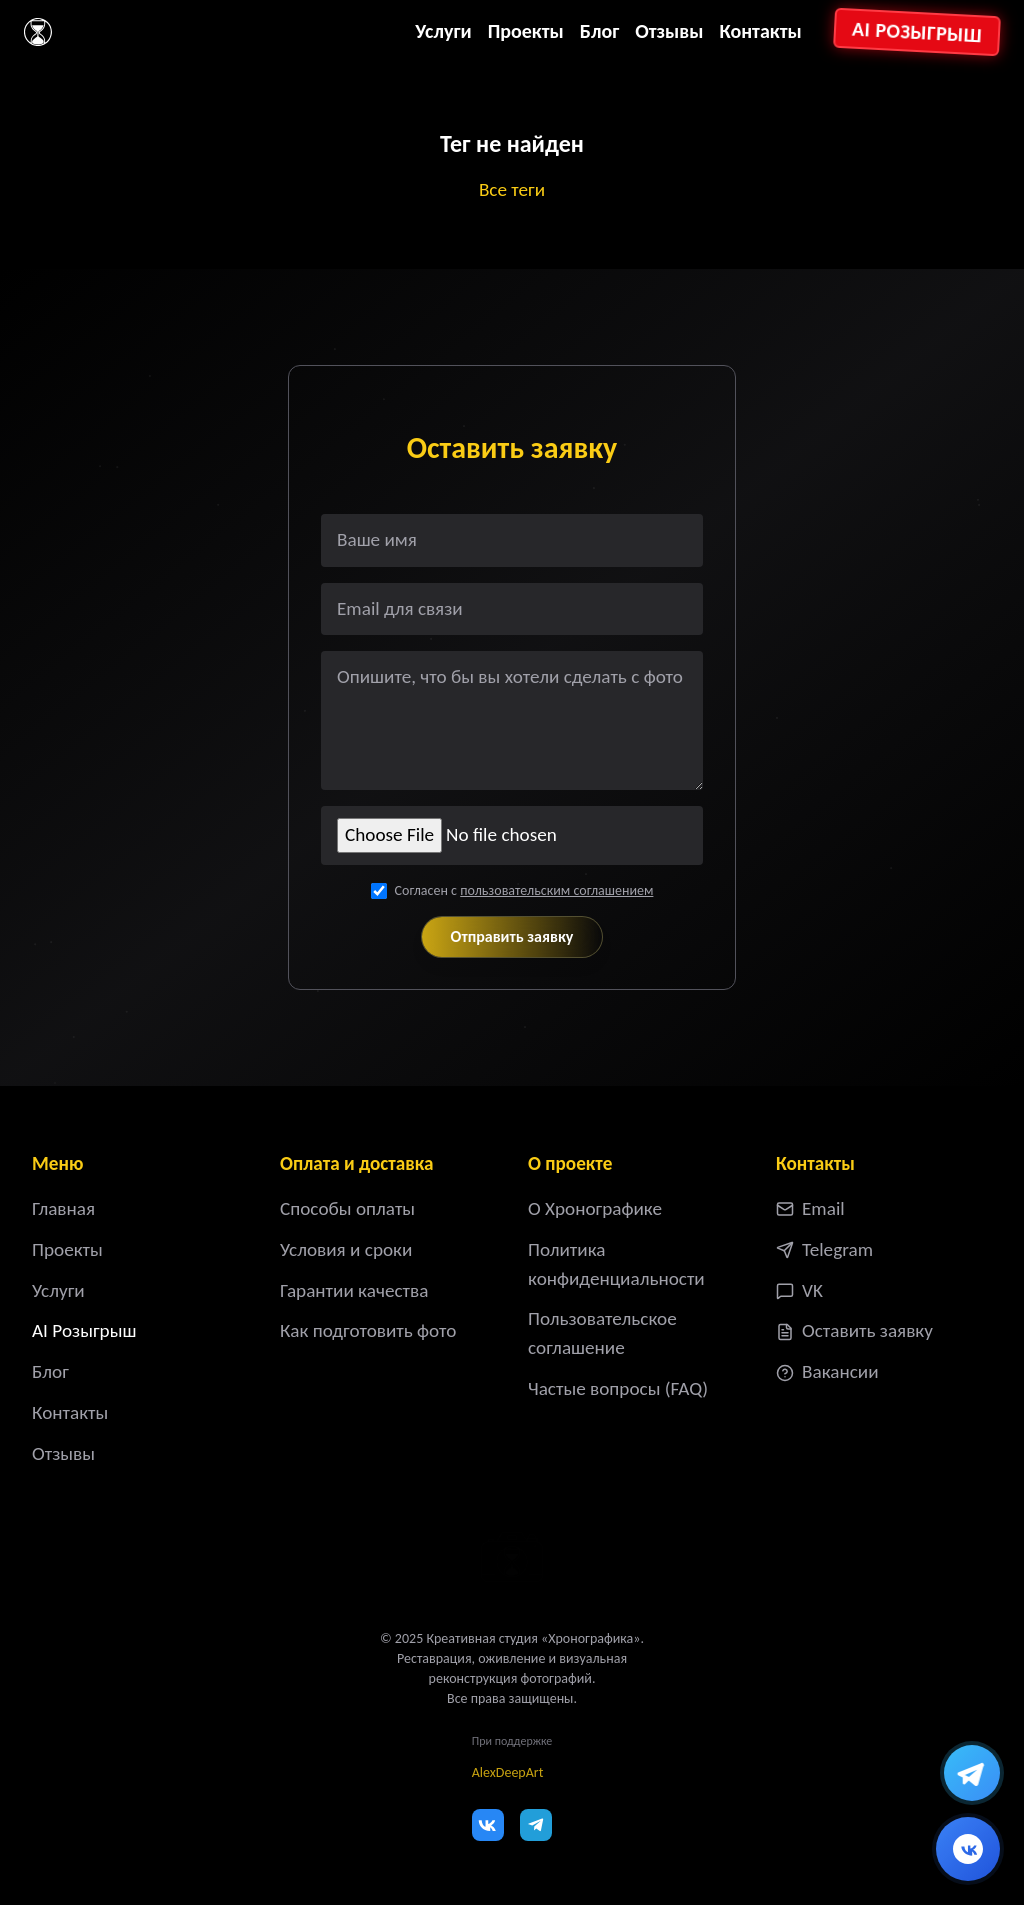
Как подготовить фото (368, 1330)
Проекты (526, 31)
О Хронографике (595, 1208)
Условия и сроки (346, 1249)
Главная (63, 1208)
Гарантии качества (354, 1290)
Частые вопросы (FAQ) (618, 1388)
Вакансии (827, 1371)
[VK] (488, 1825)
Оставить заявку (854, 1330)
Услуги (443, 31)
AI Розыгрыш (916, 32)
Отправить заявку (512, 936)
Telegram (824, 1249)
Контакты (760, 31)
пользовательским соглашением (556, 890)
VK (799, 1290)
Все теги (512, 189)
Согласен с (524, 890)
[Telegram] (536, 1825)
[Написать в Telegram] (972, 1773)
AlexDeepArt (508, 1772)
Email (810, 1208)
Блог (599, 31)
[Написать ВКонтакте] (968, 1849)
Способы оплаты (347, 1208)
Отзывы (669, 31)
